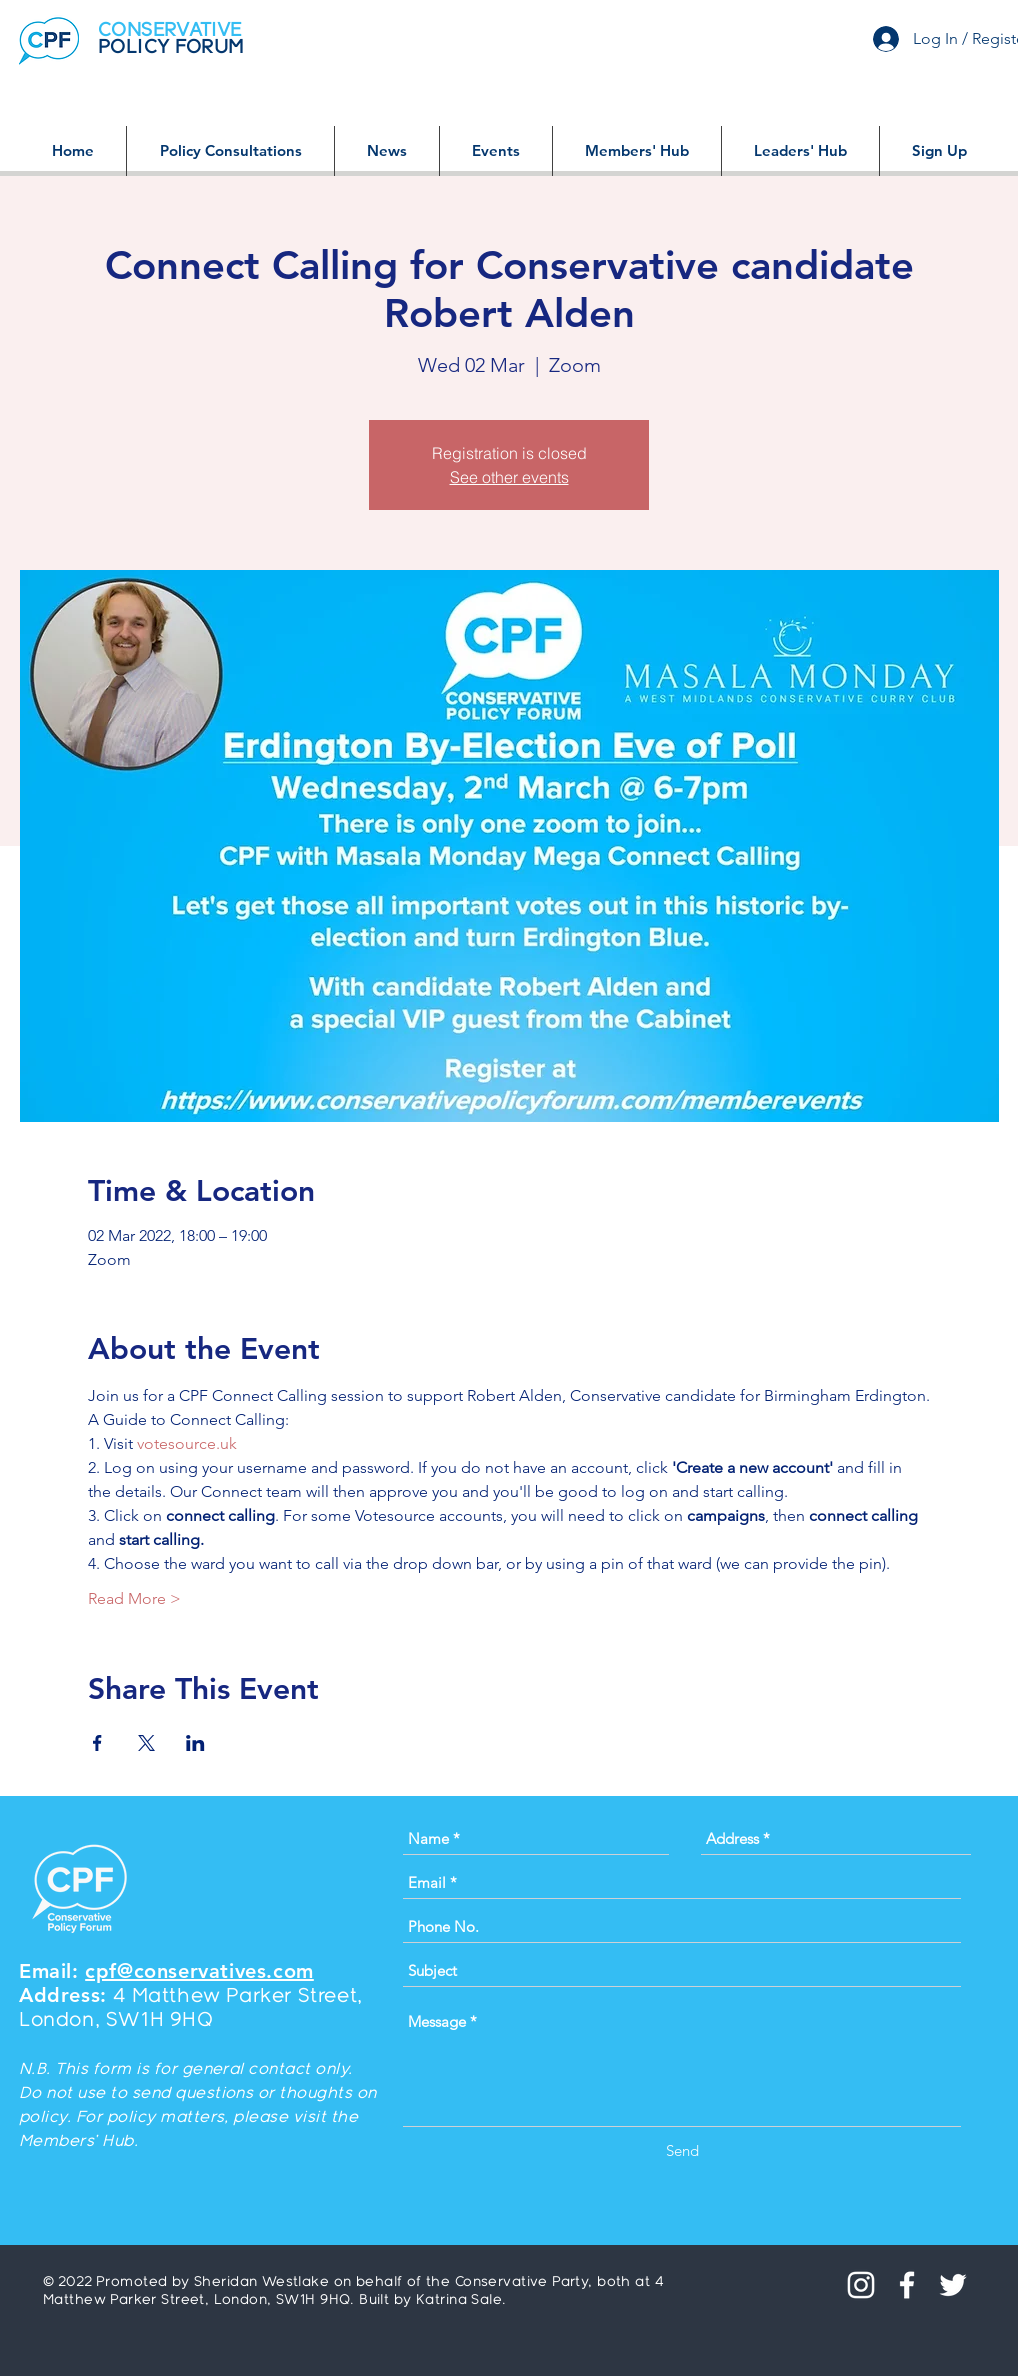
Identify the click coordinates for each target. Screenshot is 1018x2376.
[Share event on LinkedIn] (195, 1743)
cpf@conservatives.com (199, 1971)
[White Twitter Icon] (953, 2285)
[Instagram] (861, 2285)
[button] (230, 151)
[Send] (682, 2150)
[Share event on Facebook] (97, 1743)
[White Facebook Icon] (907, 2285)
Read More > (134, 1598)
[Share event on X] (146, 1743)
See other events (509, 477)
